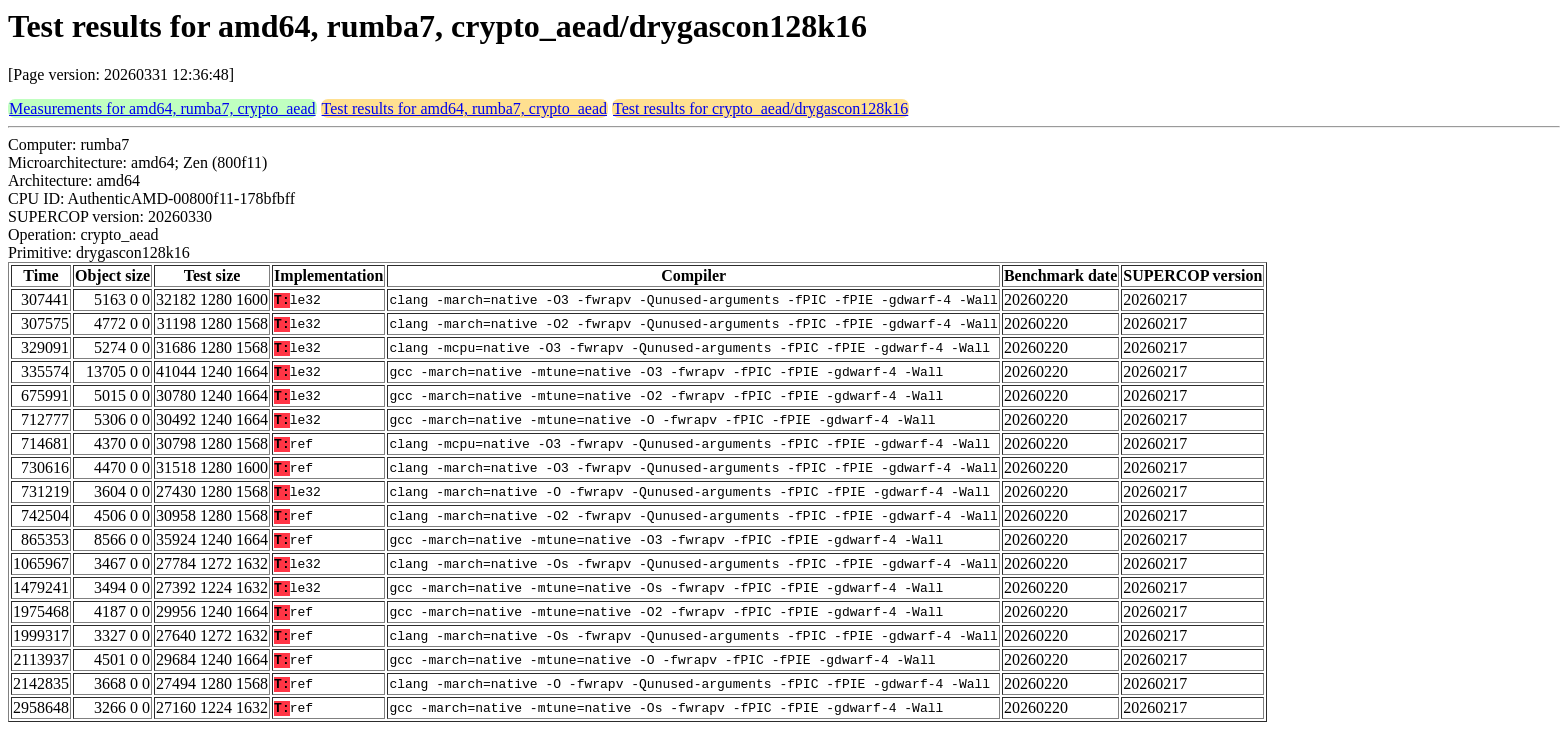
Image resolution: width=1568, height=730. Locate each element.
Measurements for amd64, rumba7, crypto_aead (162, 108)
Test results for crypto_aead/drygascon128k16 (760, 108)
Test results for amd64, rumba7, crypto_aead (464, 108)
